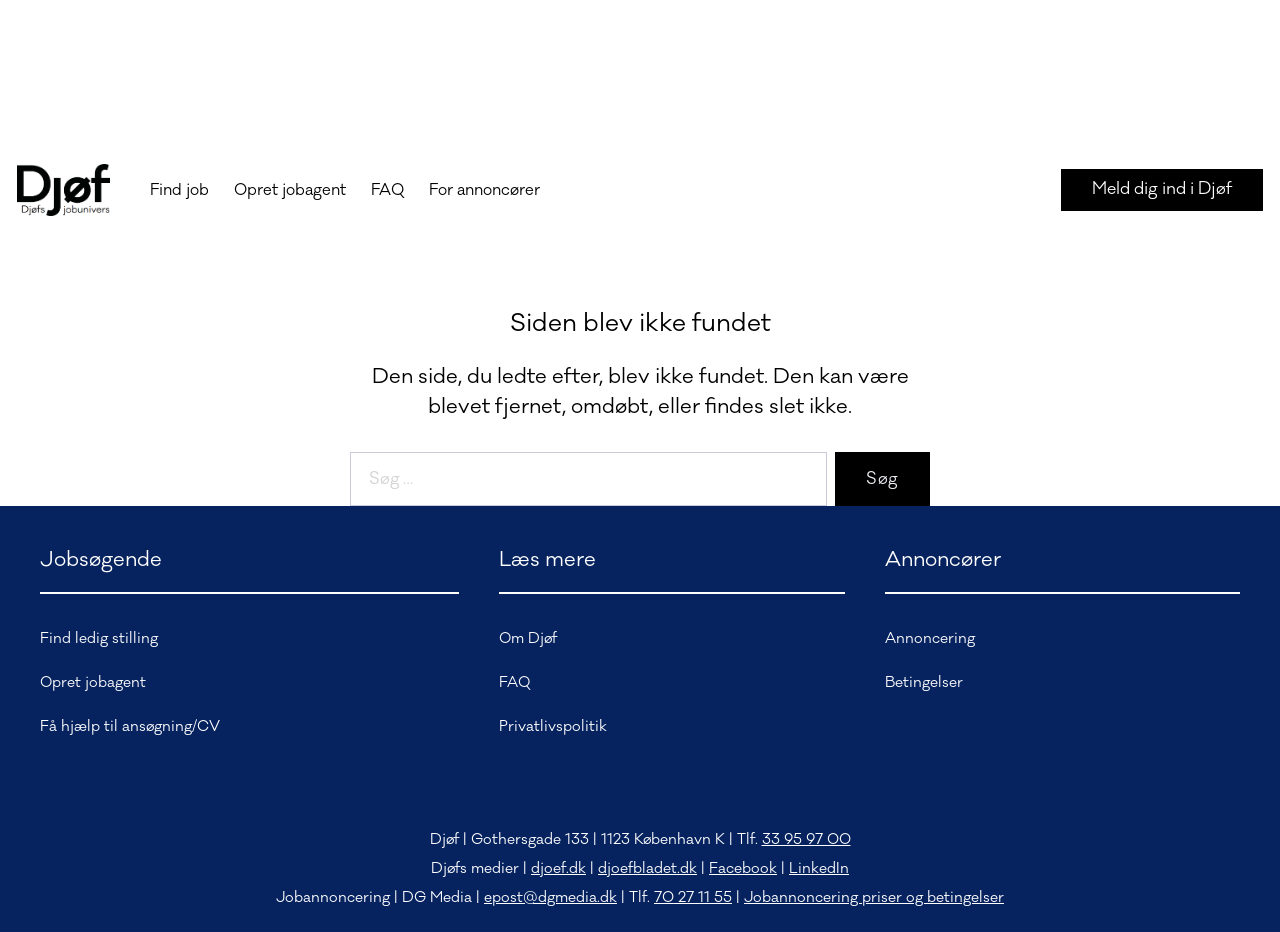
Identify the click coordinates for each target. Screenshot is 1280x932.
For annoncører (484, 190)
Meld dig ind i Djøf (1162, 189)
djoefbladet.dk (647, 868)
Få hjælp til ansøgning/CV (130, 726)
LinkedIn (819, 868)
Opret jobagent (290, 190)
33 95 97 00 (806, 839)
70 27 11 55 (693, 897)
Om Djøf (528, 638)
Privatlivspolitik (553, 726)
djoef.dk (558, 868)
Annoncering (930, 638)
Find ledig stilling (99, 638)
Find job (179, 190)
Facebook (743, 868)
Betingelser (924, 682)
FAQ (387, 190)
